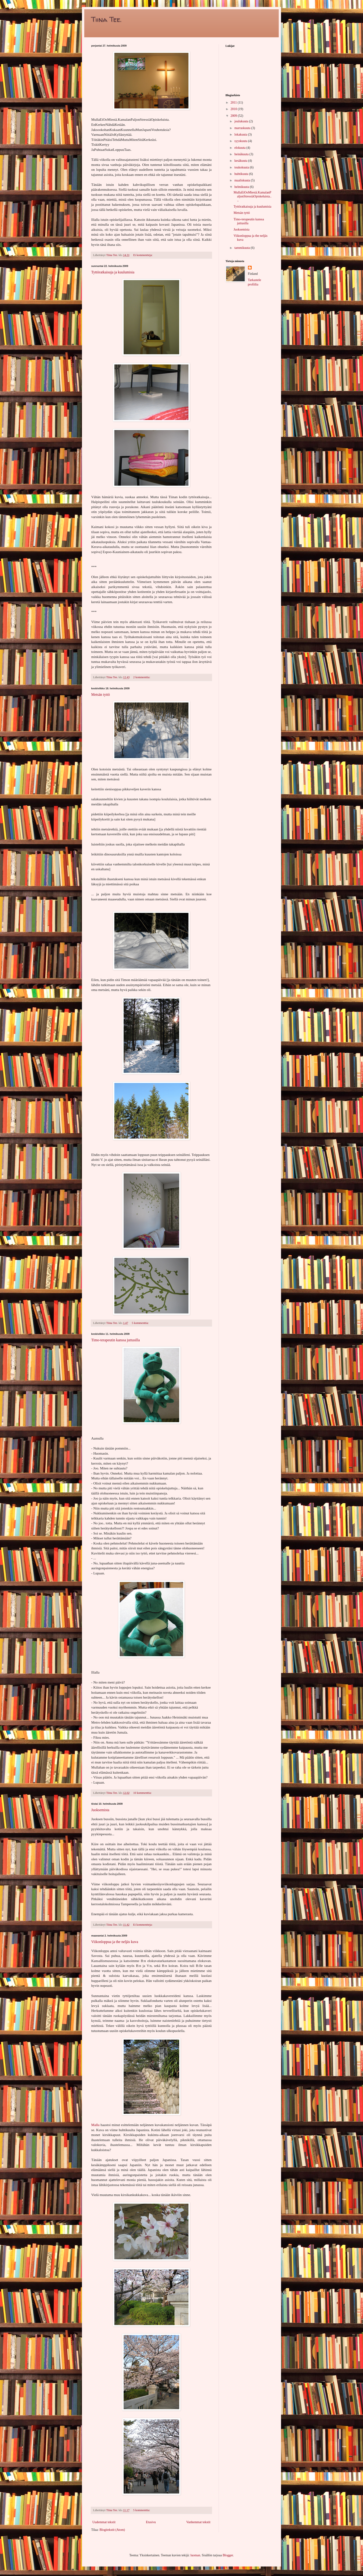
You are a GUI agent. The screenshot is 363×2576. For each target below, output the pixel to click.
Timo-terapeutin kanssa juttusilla (115, 1340)
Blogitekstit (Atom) (112, 2530)
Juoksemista (100, 1810)
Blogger (228, 2555)
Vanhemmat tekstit (198, 2522)
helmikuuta (242, 187)
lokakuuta (241, 134)
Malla (95, 2125)
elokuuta (240, 147)
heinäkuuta (241, 154)
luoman (195, 2555)
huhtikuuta (241, 174)
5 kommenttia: (140, 1323)
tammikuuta (242, 248)
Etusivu (151, 2522)
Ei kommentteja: (143, 255)
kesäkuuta (241, 160)
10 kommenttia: (142, 1792)
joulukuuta (241, 121)
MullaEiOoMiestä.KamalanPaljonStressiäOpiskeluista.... (253, 196)
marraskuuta (242, 128)
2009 (234, 115)
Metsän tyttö (100, 694)
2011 (234, 102)
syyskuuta (241, 141)
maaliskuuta (242, 180)
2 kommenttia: (142, 677)
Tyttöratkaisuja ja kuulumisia (112, 272)
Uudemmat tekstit (104, 2522)
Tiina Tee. (106, 19)
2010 (234, 109)
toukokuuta (242, 167)
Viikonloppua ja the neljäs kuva (114, 1942)
